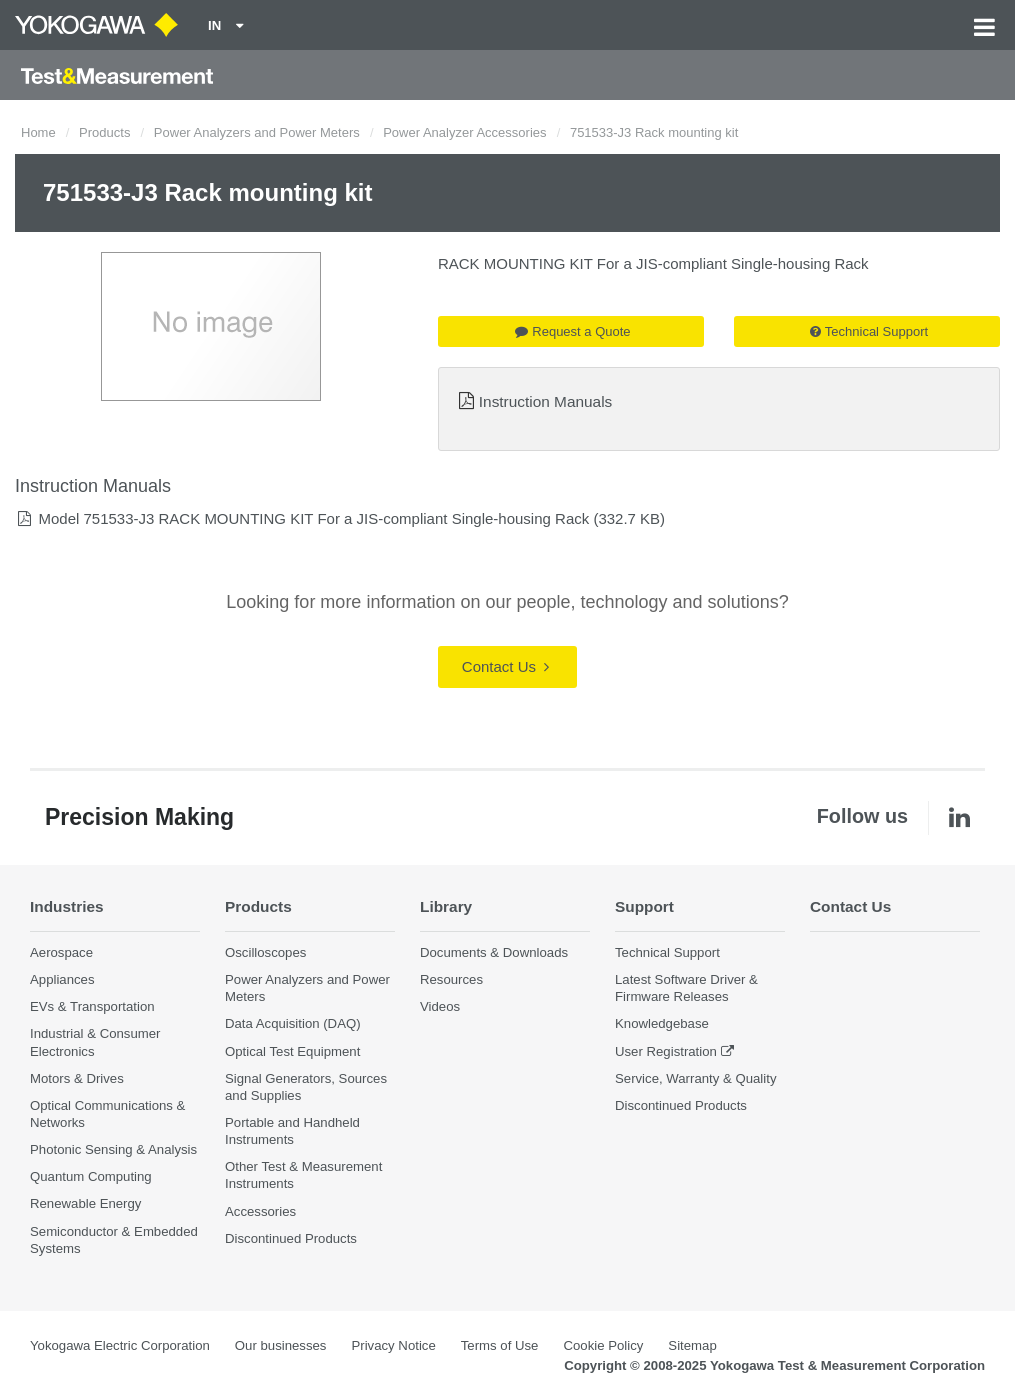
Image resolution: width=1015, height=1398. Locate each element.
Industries (67, 906)
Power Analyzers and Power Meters (257, 132)
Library (446, 906)
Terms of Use (500, 1345)
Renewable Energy (85, 1203)
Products (104, 132)
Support (644, 906)
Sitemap (692, 1345)
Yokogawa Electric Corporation (120, 1345)
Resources (451, 979)
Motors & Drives (77, 1078)
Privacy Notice (393, 1345)
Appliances (62, 979)
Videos (440, 1006)
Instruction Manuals (545, 401)
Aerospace (61, 952)
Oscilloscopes (265, 952)
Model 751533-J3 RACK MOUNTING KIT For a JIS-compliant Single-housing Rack (313, 518)
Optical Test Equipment (292, 1051)
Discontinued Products (291, 1238)
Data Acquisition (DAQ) (293, 1023)
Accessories (260, 1211)
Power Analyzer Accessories (464, 132)
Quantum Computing (91, 1176)
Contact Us (505, 666)
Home (38, 132)
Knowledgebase (662, 1023)
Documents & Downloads (494, 952)
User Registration (666, 1051)
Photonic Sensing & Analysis (113, 1149)
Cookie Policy (603, 1345)
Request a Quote (572, 331)
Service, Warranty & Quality (695, 1078)
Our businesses (281, 1345)
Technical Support (869, 331)
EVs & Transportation (92, 1006)
